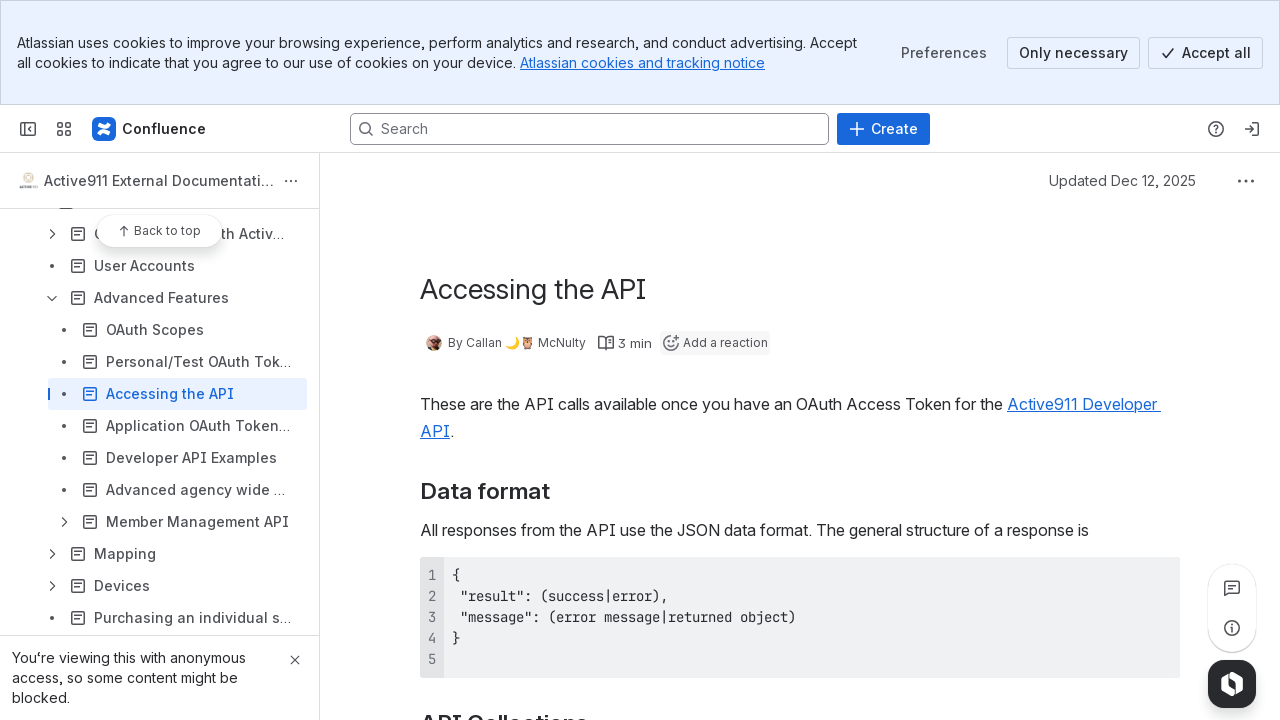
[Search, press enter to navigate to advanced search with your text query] (589, 129)
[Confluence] (150, 129)
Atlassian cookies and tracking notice (642, 62)
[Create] (883, 129)
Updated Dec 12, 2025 (1122, 180)
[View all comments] (1232, 588)
